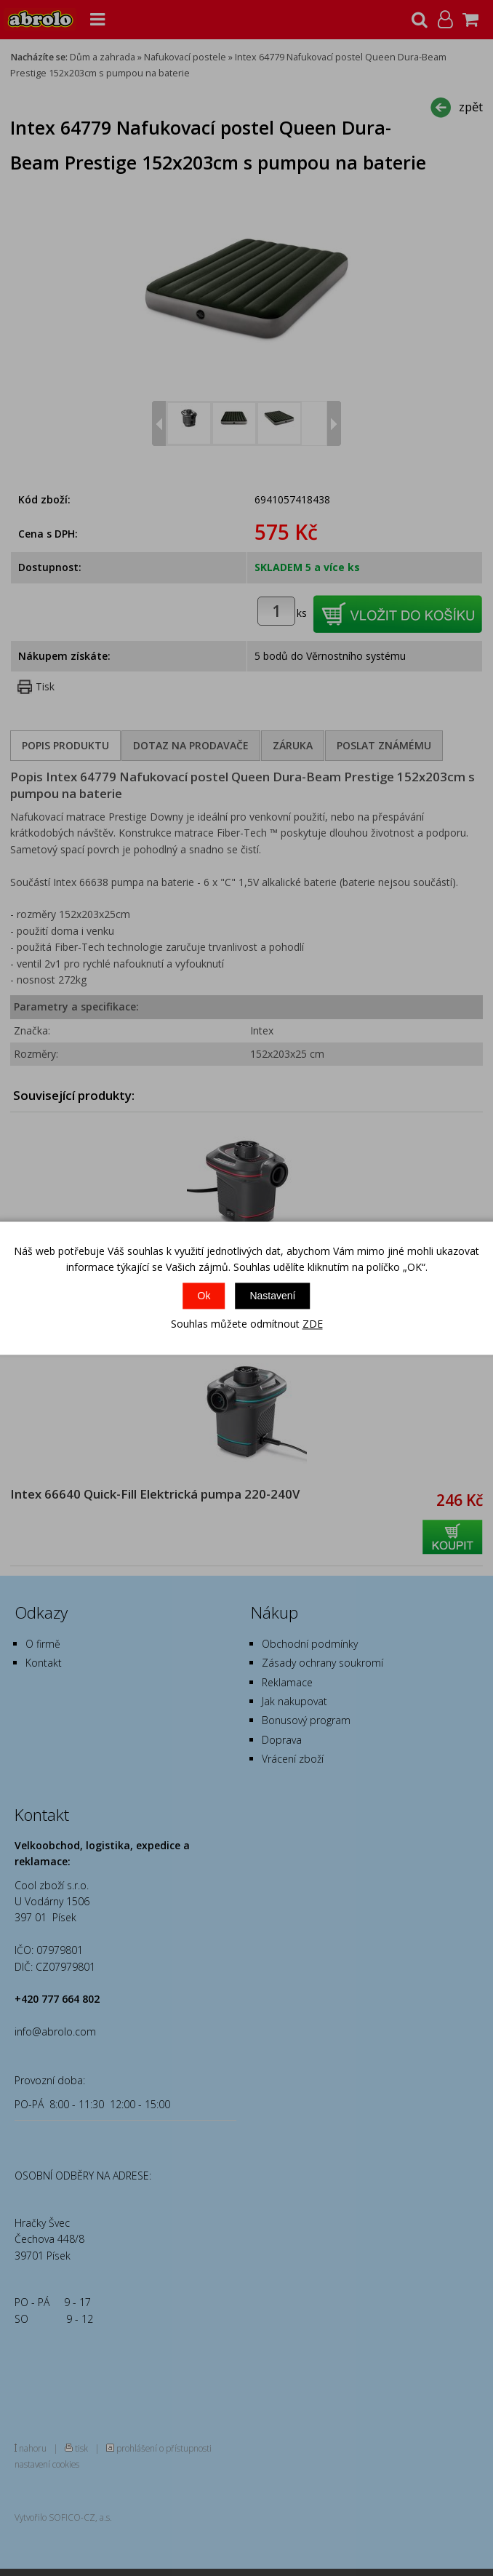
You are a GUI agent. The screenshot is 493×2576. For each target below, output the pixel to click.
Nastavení (272, 1296)
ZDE (312, 1324)
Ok (204, 1296)
